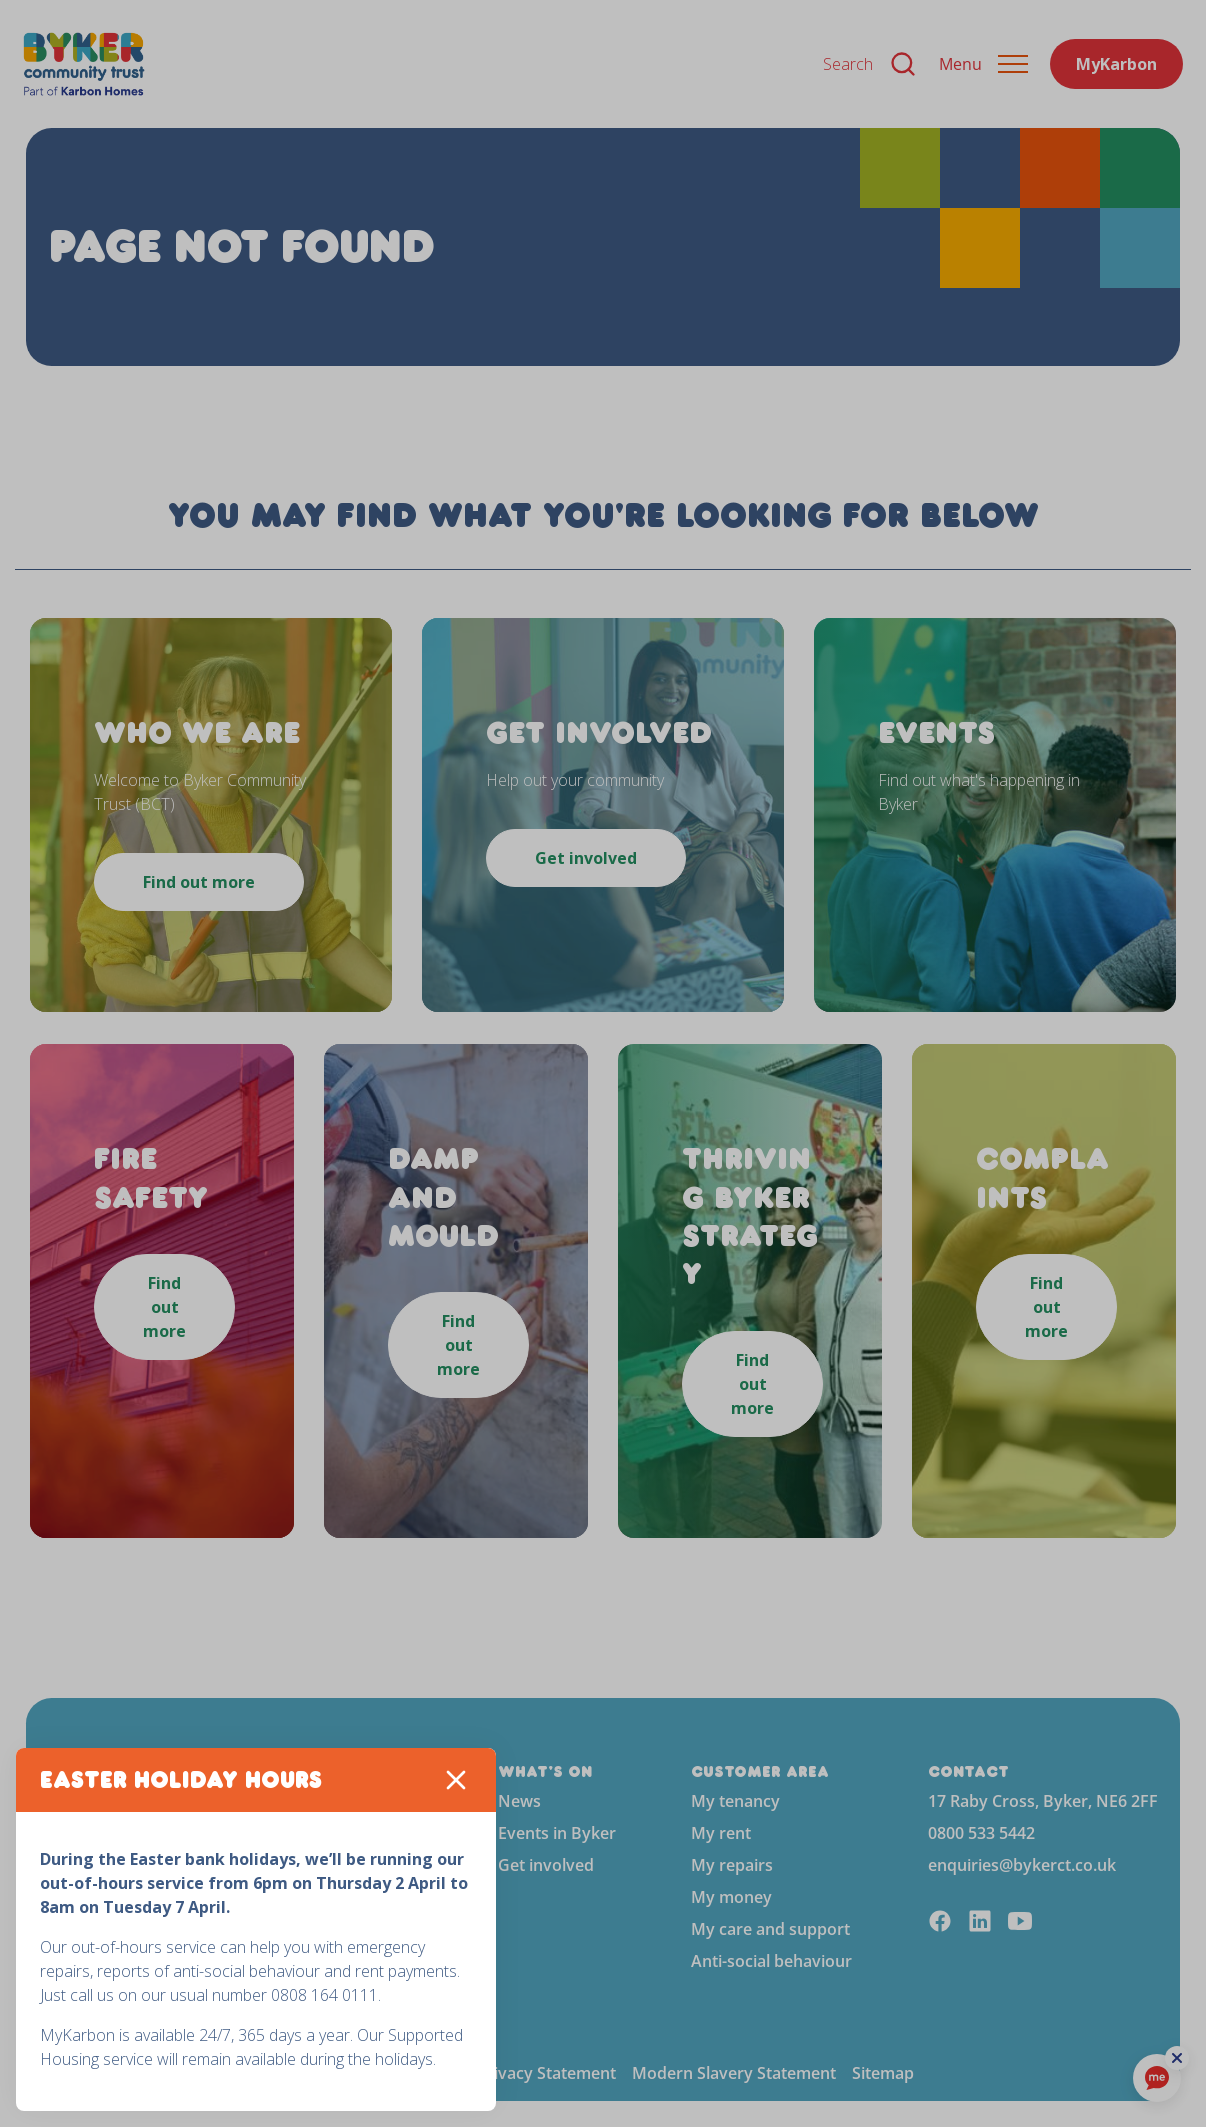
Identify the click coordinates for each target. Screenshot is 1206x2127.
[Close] (456, 1780)
